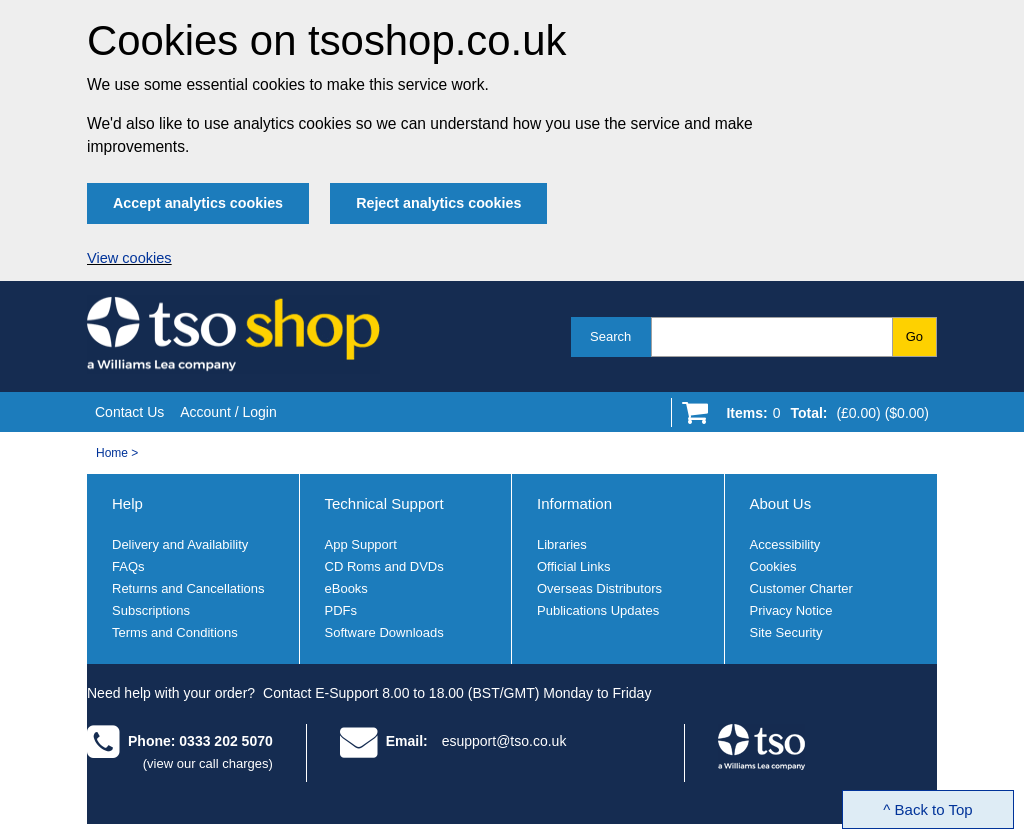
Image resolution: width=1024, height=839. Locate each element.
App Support (361, 544)
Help (127, 503)
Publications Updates (598, 610)
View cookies (129, 258)
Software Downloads (384, 632)
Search (610, 336)
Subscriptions (151, 610)
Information (574, 503)
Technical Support (384, 503)
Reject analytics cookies (438, 203)
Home (112, 453)
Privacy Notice (791, 610)
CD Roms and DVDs (384, 566)
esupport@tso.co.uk (504, 741)
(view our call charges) (208, 763)
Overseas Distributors (599, 588)
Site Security (786, 632)
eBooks (346, 588)
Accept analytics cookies (198, 203)
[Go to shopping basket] (822, 417)
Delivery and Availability (180, 544)
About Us (781, 503)
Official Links (573, 566)
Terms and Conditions (175, 632)
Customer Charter (801, 588)
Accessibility (785, 544)
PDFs (341, 610)
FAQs (128, 566)
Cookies (773, 566)
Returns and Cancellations (188, 588)
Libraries (562, 544)
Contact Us (129, 412)
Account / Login (228, 412)
